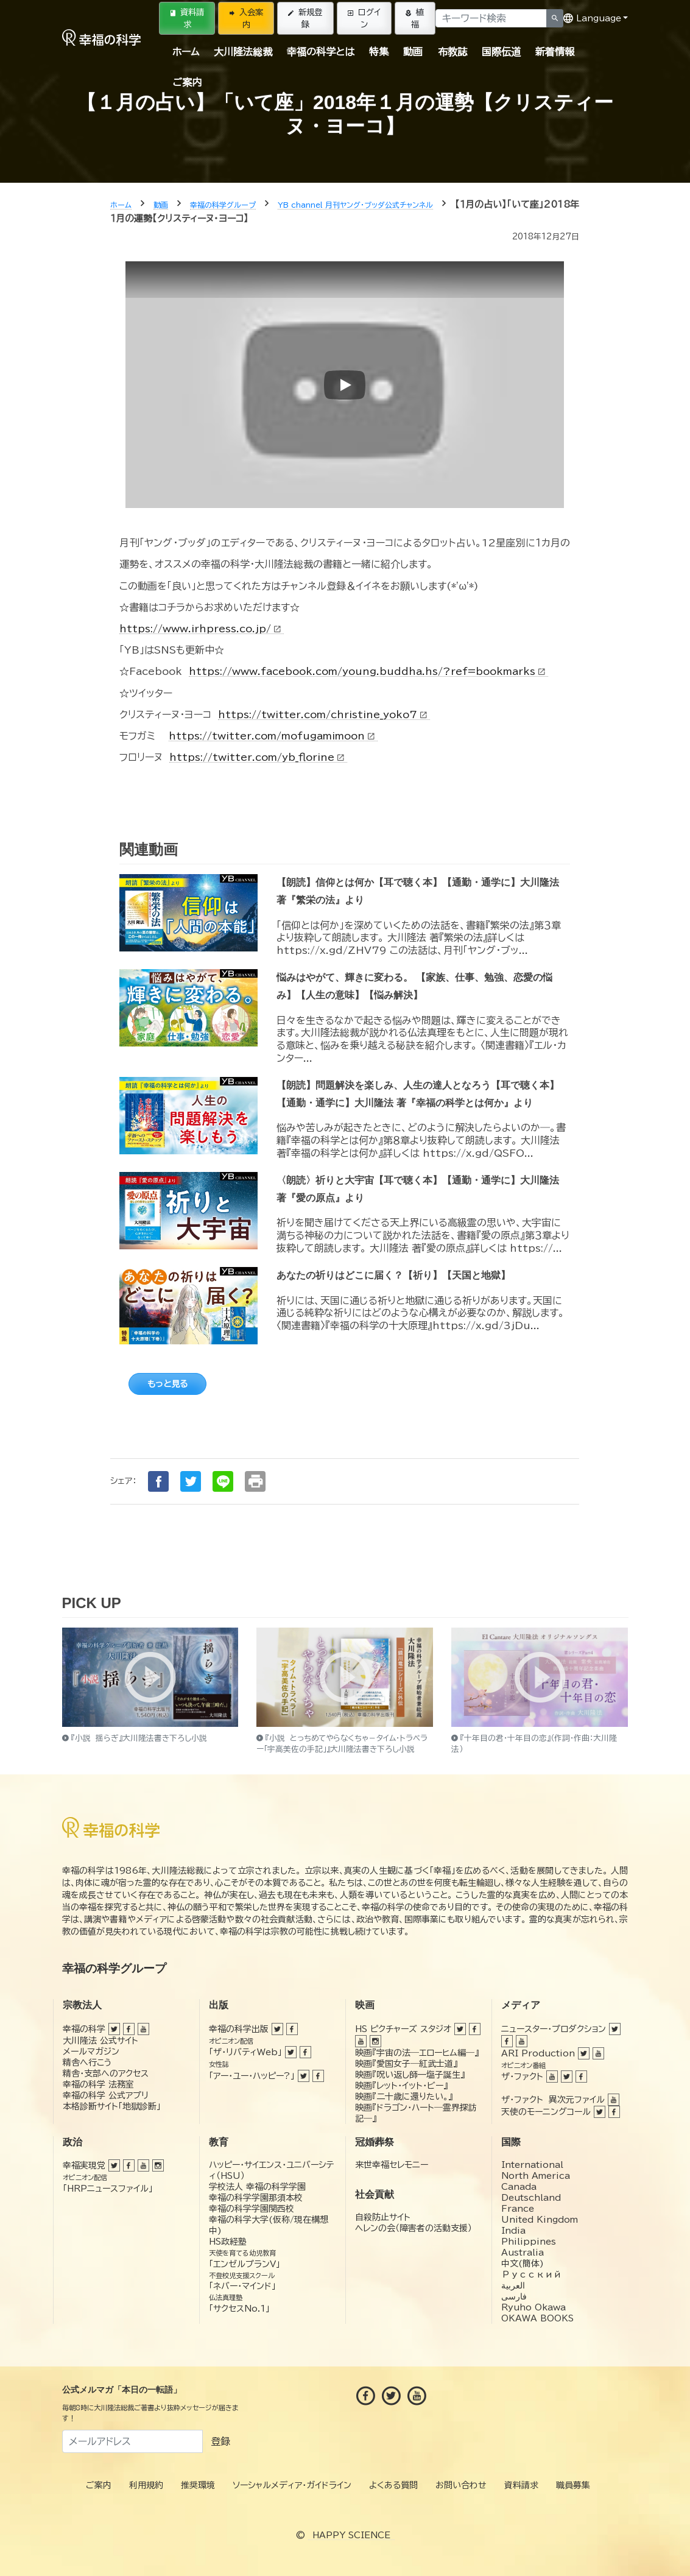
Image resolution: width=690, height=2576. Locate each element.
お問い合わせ (461, 2485)
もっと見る (167, 1384)
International (532, 2165)
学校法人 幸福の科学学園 (257, 2187)
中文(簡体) (522, 2263)
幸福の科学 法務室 (98, 2084)
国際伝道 (501, 52)
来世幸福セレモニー (391, 2165)
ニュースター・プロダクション (553, 2029)
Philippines (528, 2241)
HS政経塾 (228, 2241)
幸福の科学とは (320, 52)
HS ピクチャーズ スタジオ (403, 2029)
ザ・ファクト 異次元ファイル (553, 2099)
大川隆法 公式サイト (100, 2040)
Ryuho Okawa (533, 2307)
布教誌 (452, 52)
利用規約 (146, 2485)
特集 (379, 52)
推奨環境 (198, 2485)
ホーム (185, 52)
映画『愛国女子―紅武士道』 (406, 2063)
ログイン (364, 18)
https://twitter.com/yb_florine (258, 757)
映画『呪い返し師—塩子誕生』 (410, 2074)
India (513, 2230)
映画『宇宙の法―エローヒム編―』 (417, 2052)
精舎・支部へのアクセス (106, 2073)
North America (535, 2176)
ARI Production (538, 2053)
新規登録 (305, 18)
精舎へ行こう (87, 2062)
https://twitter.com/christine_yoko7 (324, 714)
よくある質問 (393, 2485)
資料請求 (187, 18)
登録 (220, 2441)
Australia (522, 2252)
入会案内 (246, 18)
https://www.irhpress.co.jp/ (201, 628)
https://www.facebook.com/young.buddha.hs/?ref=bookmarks (368, 671)
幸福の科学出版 (239, 2029)
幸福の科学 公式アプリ (106, 2095)
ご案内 (187, 82)
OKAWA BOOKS (537, 2318)
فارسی (514, 2296)
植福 (415, 18)
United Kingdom (539, 2219)
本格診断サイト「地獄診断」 (112, 2106)
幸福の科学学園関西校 (251, 2208)
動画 (413, 52)
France (517, 2208)
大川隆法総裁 (243, 52)
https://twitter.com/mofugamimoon (273, 736)
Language (592, 18)
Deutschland (531, 2197)
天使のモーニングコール (546, 2112)
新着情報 (554, 52)
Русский (531, 2274)
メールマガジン (91, 2051)
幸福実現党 (84, 2165)
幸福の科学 (84, 2029)
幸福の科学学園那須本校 (256, 2197)
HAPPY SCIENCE (351, 2535)
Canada (519, 2187)
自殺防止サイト (382, 2217)
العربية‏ (513, 2285)
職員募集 (573, 2485)
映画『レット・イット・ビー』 (401, 2085)
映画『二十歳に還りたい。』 (403, 2096)
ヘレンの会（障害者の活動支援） (413, 2228)
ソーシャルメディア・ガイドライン (292, 2485)
